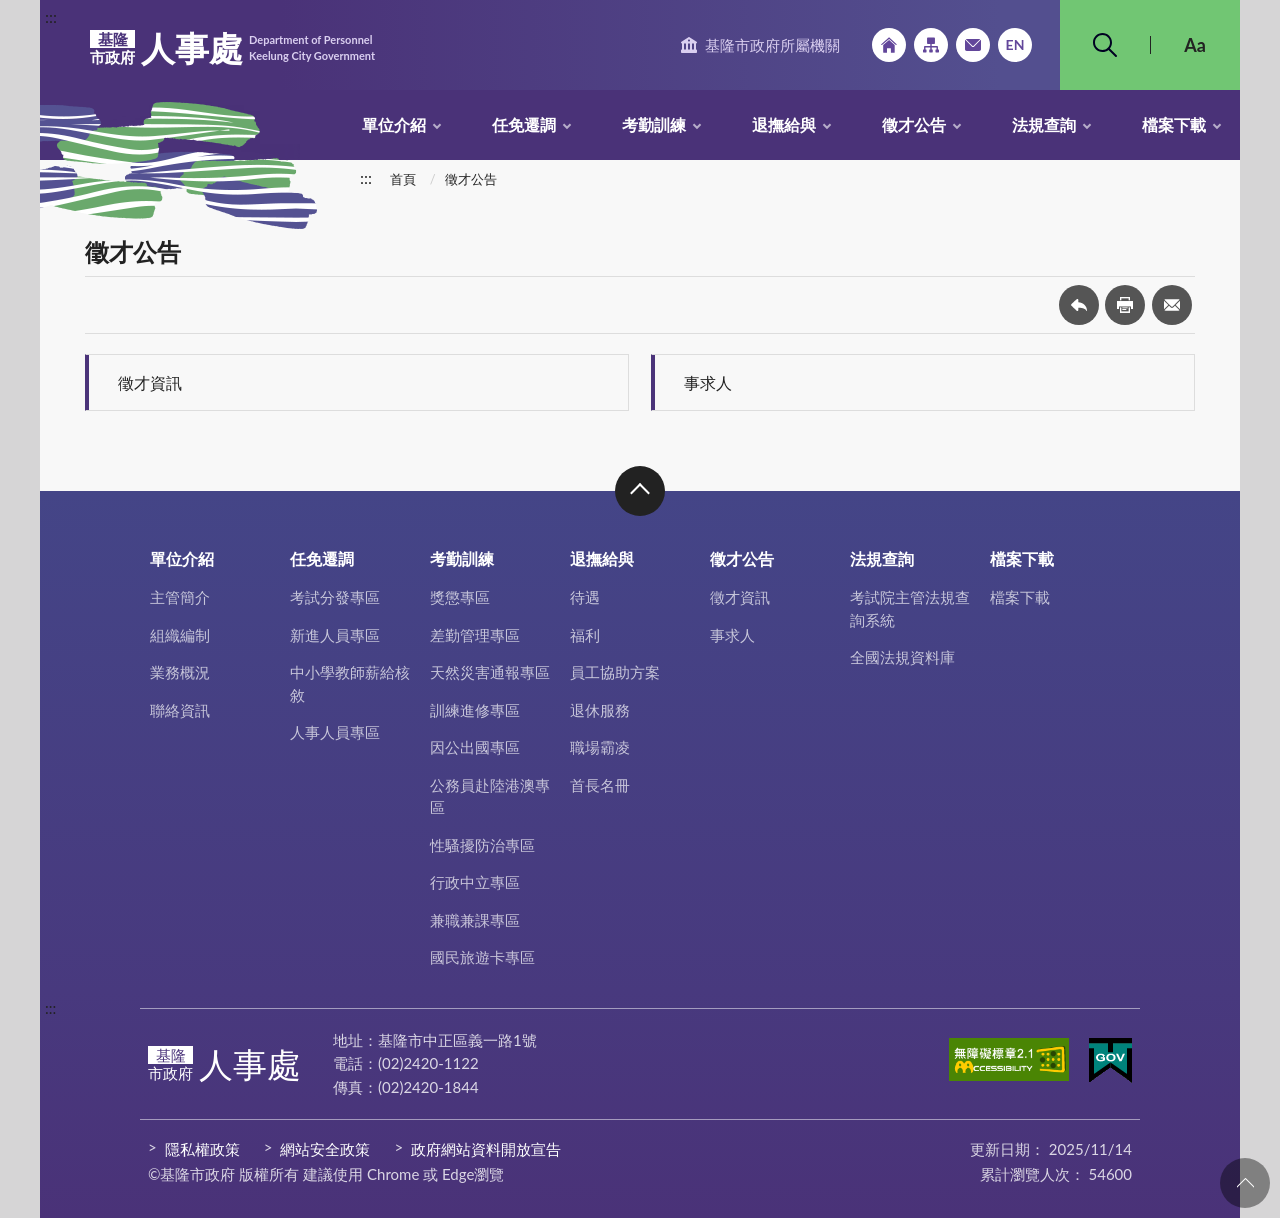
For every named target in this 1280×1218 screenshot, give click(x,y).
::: (51, 16)
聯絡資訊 (180, 710)
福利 (585, 635)
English (1015, 45)
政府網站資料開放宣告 (486, 1149)
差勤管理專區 (475, 635)
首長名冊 (600, 785)
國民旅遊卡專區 (482, 957)
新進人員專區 (335, 635)
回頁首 (1245, 1183)
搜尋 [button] (1105, 45)
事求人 (708, 382)
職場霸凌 (600, 747)
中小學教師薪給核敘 (350, 683)
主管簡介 (180, 597)
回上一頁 (1079, 305)
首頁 (403, 179)
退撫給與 (784, 124)
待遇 (585, 597)
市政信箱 (973, 45)
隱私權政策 (202, 1149)
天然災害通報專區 (490, 672)
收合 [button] (640, 491)
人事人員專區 (335, 732)
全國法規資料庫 (902, 657)
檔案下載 (1174, 124)
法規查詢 (1044, 124)
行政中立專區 (475, 882)
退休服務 (600, 710)
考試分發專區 (335, 597)
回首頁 (889, 45)
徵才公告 (914, 124)
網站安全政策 (325, 1149)
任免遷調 (524, 124)
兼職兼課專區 (475, 920)
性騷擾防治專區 (482, 845)
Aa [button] (1195, 45)
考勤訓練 (654, 124)
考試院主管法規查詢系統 (910, 608)
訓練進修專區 (475, 710)
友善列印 (1125, 305)
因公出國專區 (475, 747)
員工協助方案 (615, 672)
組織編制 (180, 635)
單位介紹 (394, 124)
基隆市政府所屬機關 (772, 45)
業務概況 (180, 672)
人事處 (232, 48)
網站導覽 (931, 45)
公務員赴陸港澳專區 (490, 796)
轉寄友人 (1172, 305)
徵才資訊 (150, 382)
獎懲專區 (460, 597)
